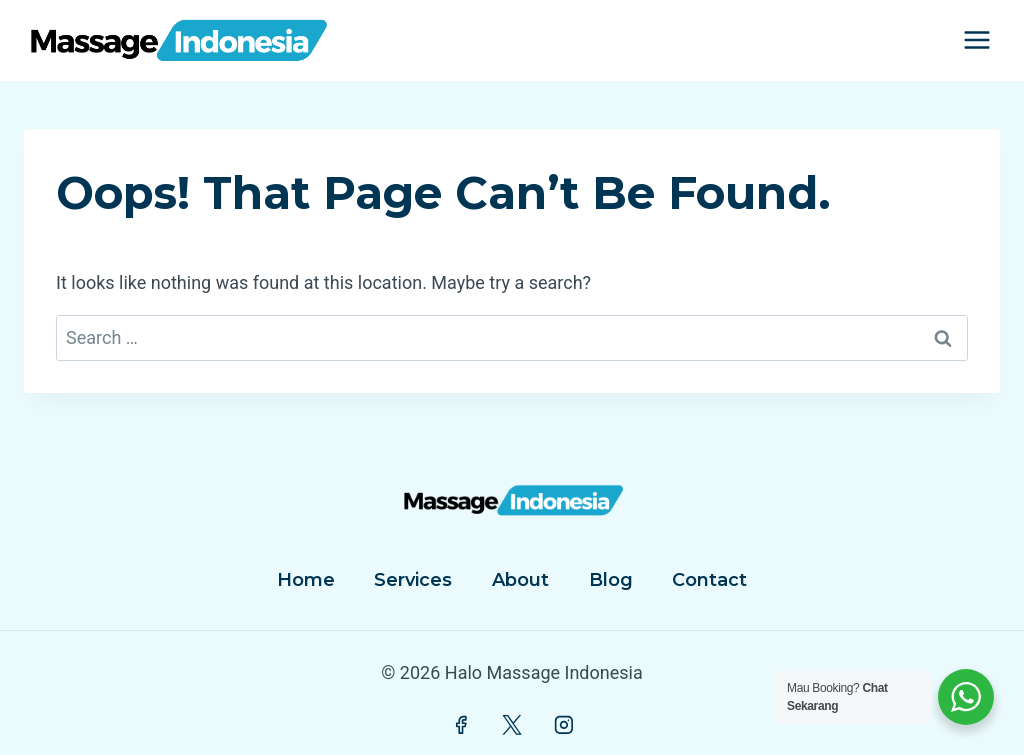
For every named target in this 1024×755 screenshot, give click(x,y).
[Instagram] (564, 726)
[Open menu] (976, 40)
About (520, 580)
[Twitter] (512, 726)
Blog (611, 580)
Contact (709, 580)
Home (306, 580)
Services (413, 580)
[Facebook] (461, 726)
